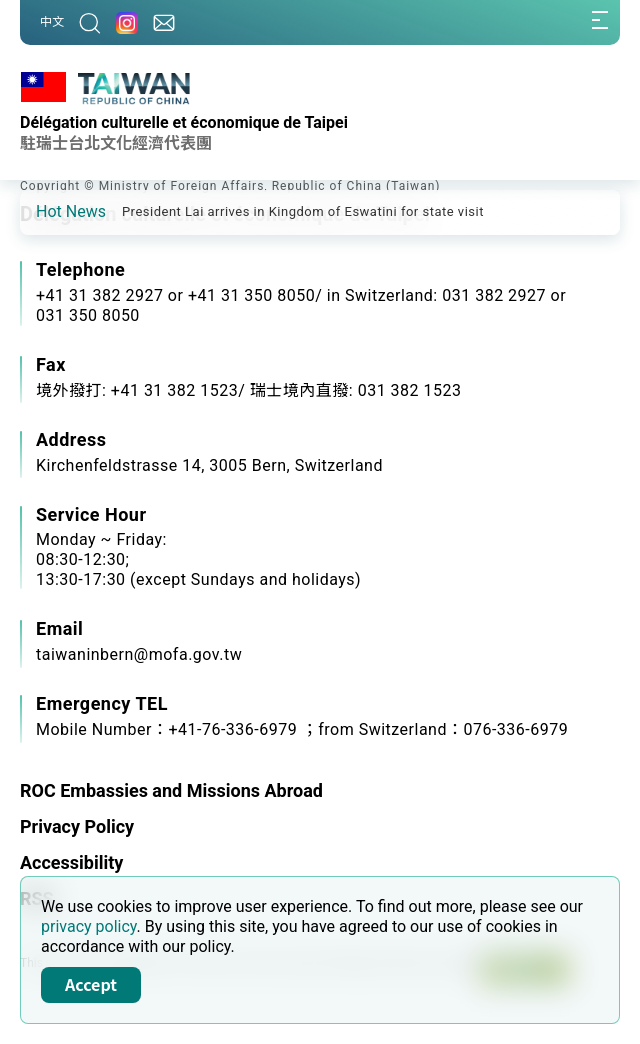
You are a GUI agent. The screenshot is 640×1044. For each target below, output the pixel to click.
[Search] (90, 22)
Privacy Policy (77, 826)
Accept (91, 984)
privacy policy (89, 926)
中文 (52, 22)
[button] (50, 211)
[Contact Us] (164, 22)
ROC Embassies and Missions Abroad (171, 790)
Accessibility (71, 862)
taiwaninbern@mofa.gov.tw (139, 654)
